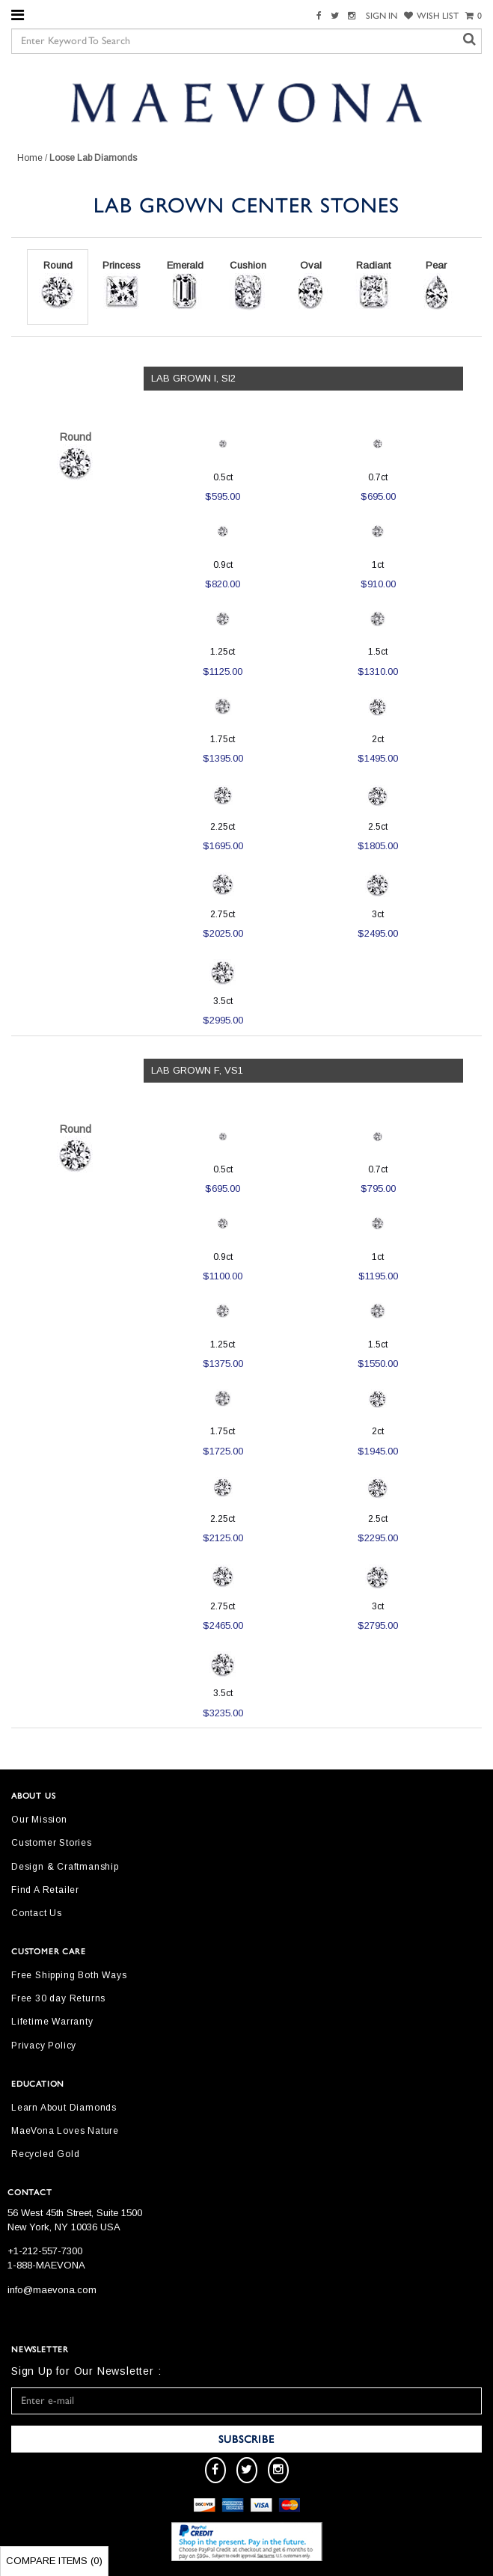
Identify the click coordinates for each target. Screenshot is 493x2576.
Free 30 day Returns (58, 1998)
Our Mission (39, 1819)
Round (57, 285)
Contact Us (36, 1913)
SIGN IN (381, 15)
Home (30, 158)
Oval (310, 285)
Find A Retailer (45, 1890)
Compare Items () (54, 2560)
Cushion (247, 285)
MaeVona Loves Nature (65, 2131)
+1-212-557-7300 (44, 2251)
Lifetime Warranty (52, 2021)
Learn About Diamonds (64, 2107)
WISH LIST (431, 15)
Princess (121, 285)
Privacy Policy (43, 2045)
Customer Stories (51, 1843)
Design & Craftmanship (65, 1866)
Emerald (184, 285)
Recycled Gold (45, 2154)
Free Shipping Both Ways (68, 1975)
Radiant (373, 285)
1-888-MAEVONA (46, 2265)
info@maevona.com (52, 2289)
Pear (436, 285)
